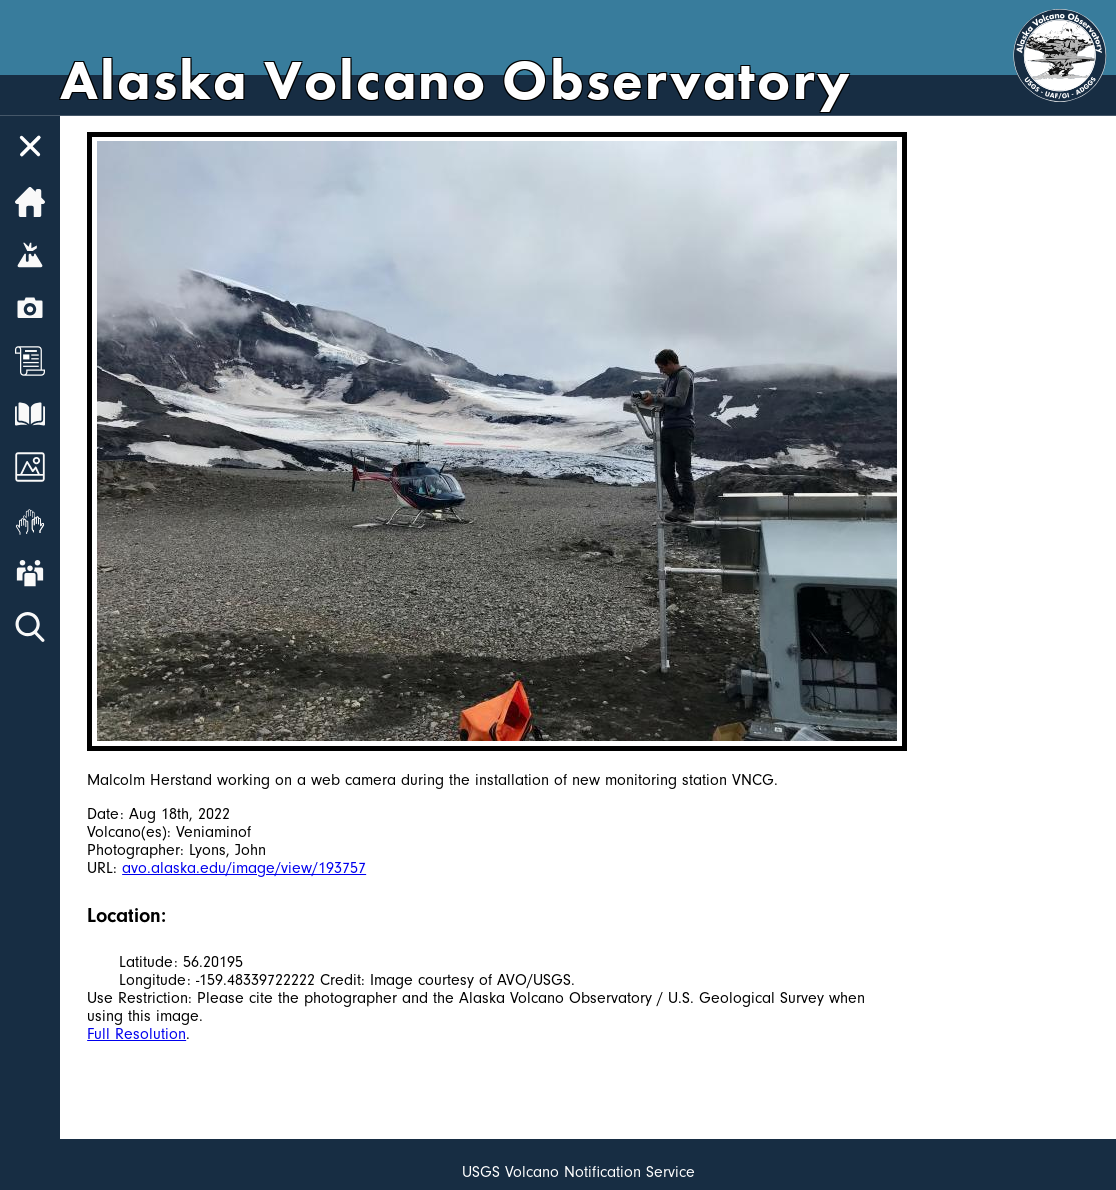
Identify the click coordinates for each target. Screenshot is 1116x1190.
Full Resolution (136, 1034)
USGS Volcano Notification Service (578, 1172)
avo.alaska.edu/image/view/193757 (244, 868)
